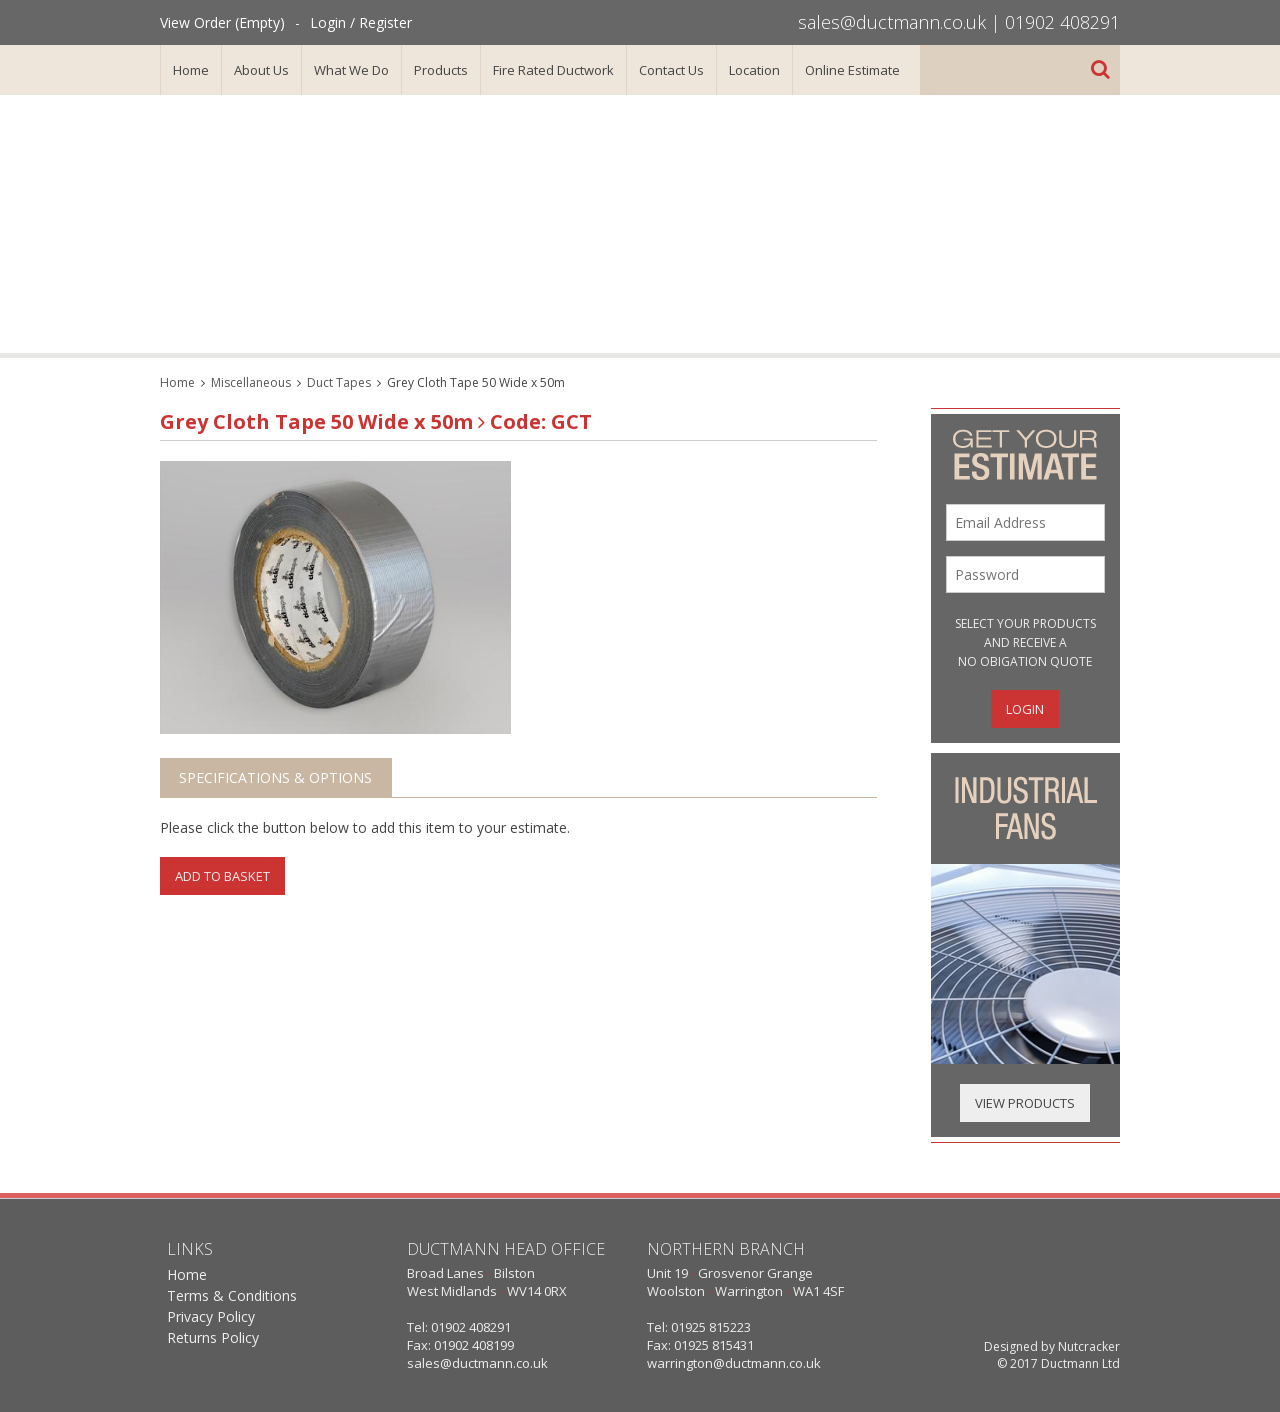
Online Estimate (852, 70)
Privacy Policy (211, 1316)
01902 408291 (1062, 22)
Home (191, 70)
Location (754, 70)
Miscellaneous (251, 382)
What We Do (351, 70)
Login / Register (361, 22)
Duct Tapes (339, 382)
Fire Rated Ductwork (553, 70)
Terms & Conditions (232, 1295)
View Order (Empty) (222, 22)
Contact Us (671, 70)
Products (441, 70)
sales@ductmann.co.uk (892, 22)
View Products (1025, 1103)
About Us (261, 70)
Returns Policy (213, 1337)
